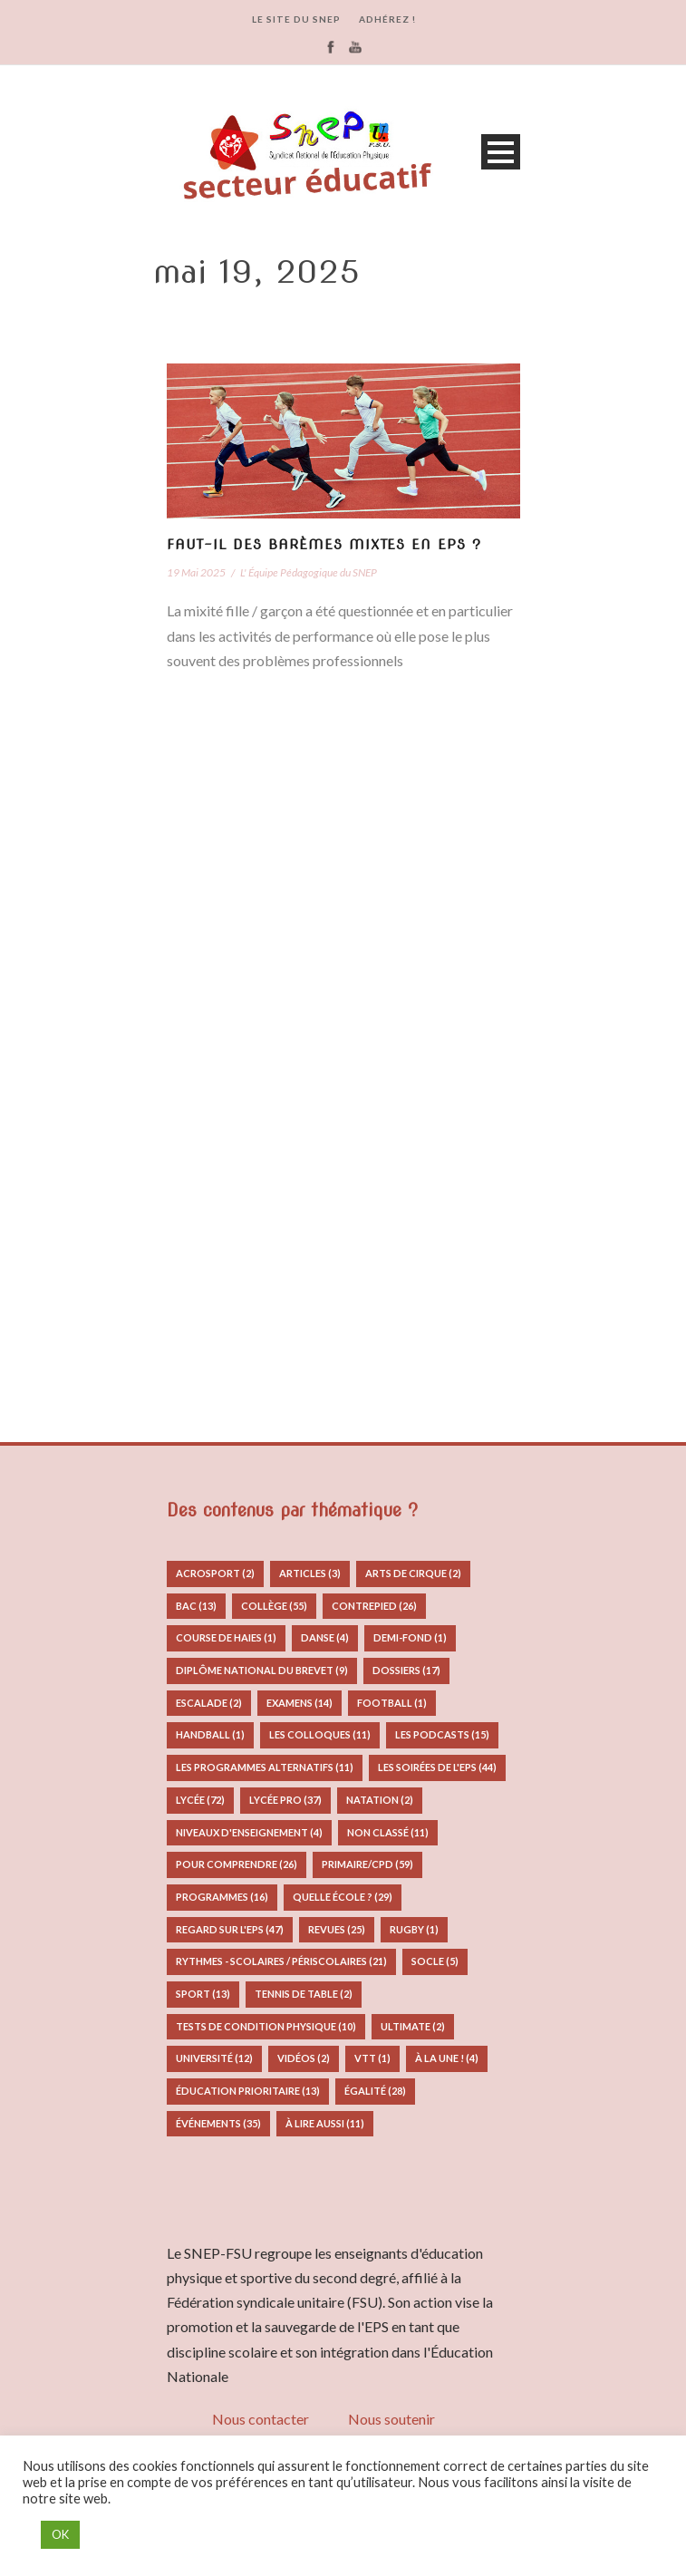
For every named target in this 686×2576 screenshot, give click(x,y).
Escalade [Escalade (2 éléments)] (209, 1703)
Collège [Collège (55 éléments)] (274, 1606)
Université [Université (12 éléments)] (214, 2058)
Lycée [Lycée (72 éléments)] (200, 1800)
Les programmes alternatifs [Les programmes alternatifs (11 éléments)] (264, 1767)
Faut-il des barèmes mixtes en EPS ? (324, 545)
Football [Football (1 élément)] (392, 1703)
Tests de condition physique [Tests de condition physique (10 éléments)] (266, 2026)
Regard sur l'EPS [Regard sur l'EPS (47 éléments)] (230, 1929)
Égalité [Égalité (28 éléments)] (375, 2091)
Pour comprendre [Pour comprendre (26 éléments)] (236, 1864)
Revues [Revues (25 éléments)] (336, 1929)
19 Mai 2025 (196, 572)
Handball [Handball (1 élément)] (210, 1734)
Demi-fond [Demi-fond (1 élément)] (410, 1637)
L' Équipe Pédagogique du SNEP (308, 572)
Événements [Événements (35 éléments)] (218, 2123)
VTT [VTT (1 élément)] (372, 2058)
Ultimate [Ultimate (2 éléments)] (413, 2026)
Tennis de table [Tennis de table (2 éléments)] (304, 1994)
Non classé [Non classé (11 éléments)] (388, 1832)
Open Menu (500, 151)
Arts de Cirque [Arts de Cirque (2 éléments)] (413, 1573)
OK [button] (60, 2534)
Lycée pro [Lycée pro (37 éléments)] (285, 1800)
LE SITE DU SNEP (296, 19)
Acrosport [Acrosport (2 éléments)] (215, 1573)
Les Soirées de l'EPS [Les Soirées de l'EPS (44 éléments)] (437, 1767)
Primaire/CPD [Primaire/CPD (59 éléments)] (367, 1864)
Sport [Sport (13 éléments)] (203, 1994)
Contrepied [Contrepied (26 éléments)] (374, 1606)
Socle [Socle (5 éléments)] (435, 1961)
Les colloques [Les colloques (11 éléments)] (320, 1734)
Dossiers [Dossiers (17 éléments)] (406, 1670)
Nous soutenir (391, 2418)
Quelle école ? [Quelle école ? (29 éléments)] (342, 1897)
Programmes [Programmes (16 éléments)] (222, 1897)
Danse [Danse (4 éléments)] (325, 1637)
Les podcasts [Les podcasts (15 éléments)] (442, 1734)
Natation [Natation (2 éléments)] (379, 1800)
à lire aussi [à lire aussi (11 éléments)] (324, 2123)
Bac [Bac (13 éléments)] (196, 1606)
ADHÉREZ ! (387, 19)
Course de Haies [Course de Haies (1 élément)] (226, 1637)
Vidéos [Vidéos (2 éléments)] (303, 2058)
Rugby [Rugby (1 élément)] (414, 1929)
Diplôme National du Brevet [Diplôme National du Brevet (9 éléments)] (262, 1670)
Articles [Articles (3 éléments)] (310, 1573)
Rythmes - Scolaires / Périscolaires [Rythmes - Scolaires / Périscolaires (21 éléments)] (281, 1961)
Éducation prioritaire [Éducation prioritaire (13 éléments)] (248, 2091)
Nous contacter (260, 2418)
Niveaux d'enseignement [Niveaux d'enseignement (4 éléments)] (249, 1832)
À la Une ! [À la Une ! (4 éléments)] (446, 2058)
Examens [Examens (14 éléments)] (299, 1703)
